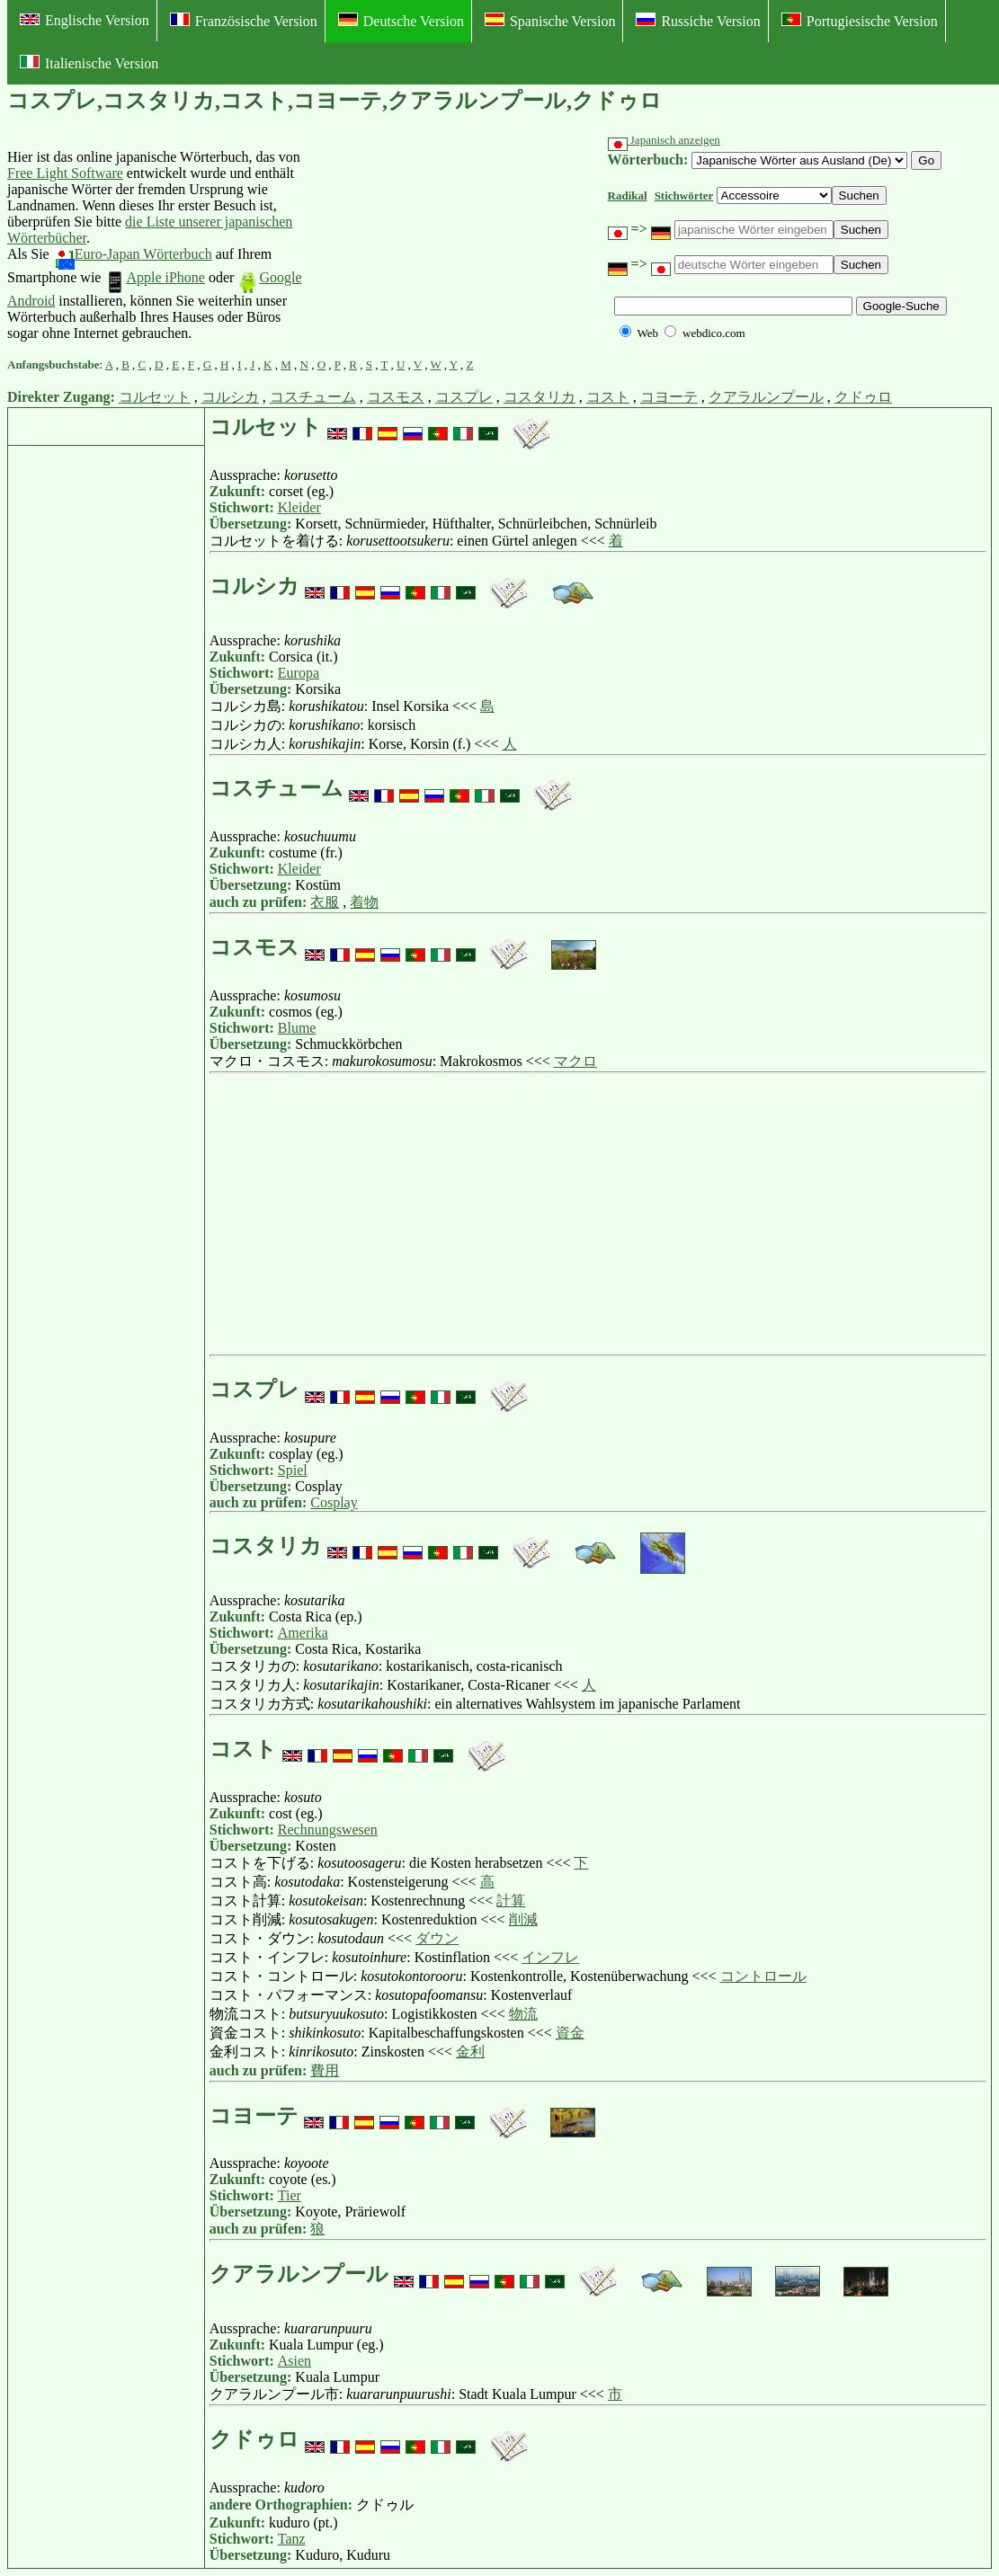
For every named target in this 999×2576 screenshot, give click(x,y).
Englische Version (84, 20)
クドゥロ (863, 396)
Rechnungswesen (328, 1829)
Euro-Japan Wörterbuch (132, 254)
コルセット (155, 396)
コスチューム (313, 396)
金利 (470, 2051)
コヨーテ (669, 396)
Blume (297, 1027)
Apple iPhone (154, 277)
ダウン (437, 1938)
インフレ (550, 1957)
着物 (364, 902)
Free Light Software (65, 173)
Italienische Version (89, 63)
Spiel (293, 1470)
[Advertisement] (438, 245)
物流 (523, 2013)
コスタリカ (539, 396)
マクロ (575, 1061)
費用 (324, 2070)
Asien (294, 2360)
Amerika (303, 1632)
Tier (289, 2195)
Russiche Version (698, 21)
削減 (523, 1919)
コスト (607, 396)
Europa (298, 672)
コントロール (763, 1976)
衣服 (324, 902)
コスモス (395, 396)
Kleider (299, 507)
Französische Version (243, 21)
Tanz (292, 2538)
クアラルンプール (766, 396)
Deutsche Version (401, 21)
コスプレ (464, 396)
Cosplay (333, 1502)
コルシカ (230, 396)
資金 (570, 2032)
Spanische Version (550, 21)
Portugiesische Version (859, 21)
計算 (510, 1900)
